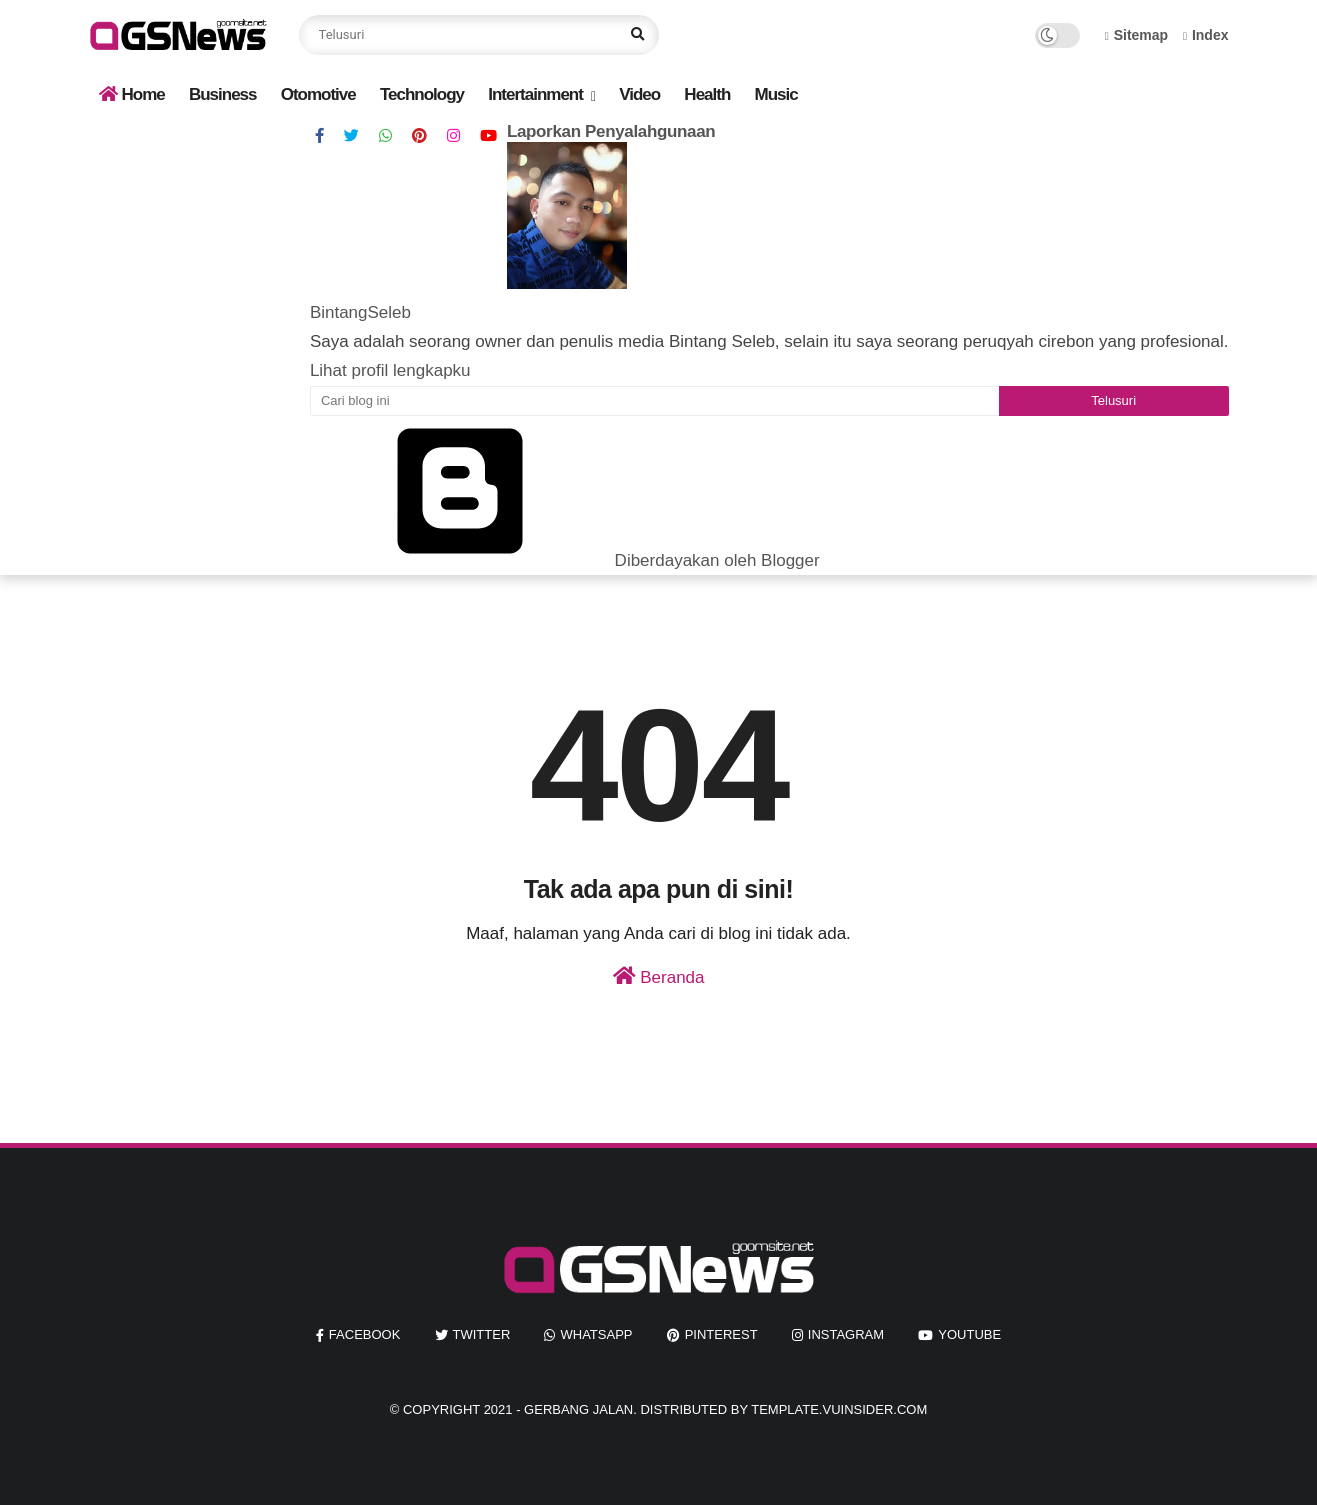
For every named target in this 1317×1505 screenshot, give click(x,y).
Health (707, 94)
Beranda (659, 976)
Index (1206, 35)
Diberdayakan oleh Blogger (565, 560)
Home (132, 94)
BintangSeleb (360, 312)
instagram (846, 1334)
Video (639, 94)
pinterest (721, 1334)
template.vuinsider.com (839, 1409)
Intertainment (535, 94)
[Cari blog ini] (654, 401)
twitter (482, 1334)
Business (223, 94)
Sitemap (1137, 35)
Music (776, 94)
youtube (969, 1334)
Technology (422, 94)
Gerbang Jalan (578, 1409)
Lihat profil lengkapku (390, 370)
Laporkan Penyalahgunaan (611, 131)
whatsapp (596, 1334)
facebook (365, 1334)
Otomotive (318, 94)
